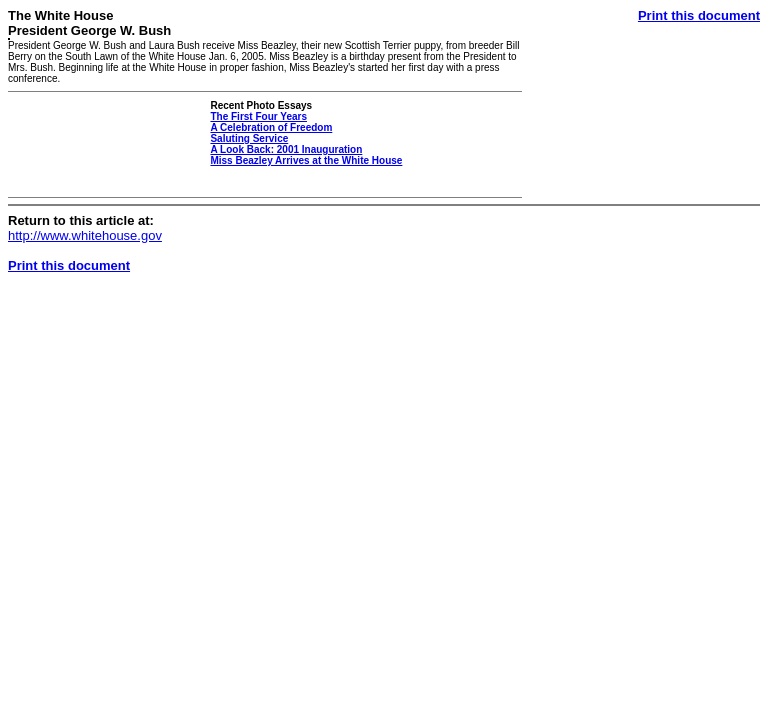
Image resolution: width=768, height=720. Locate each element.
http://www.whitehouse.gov (85, 235)
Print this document (699, 15)
